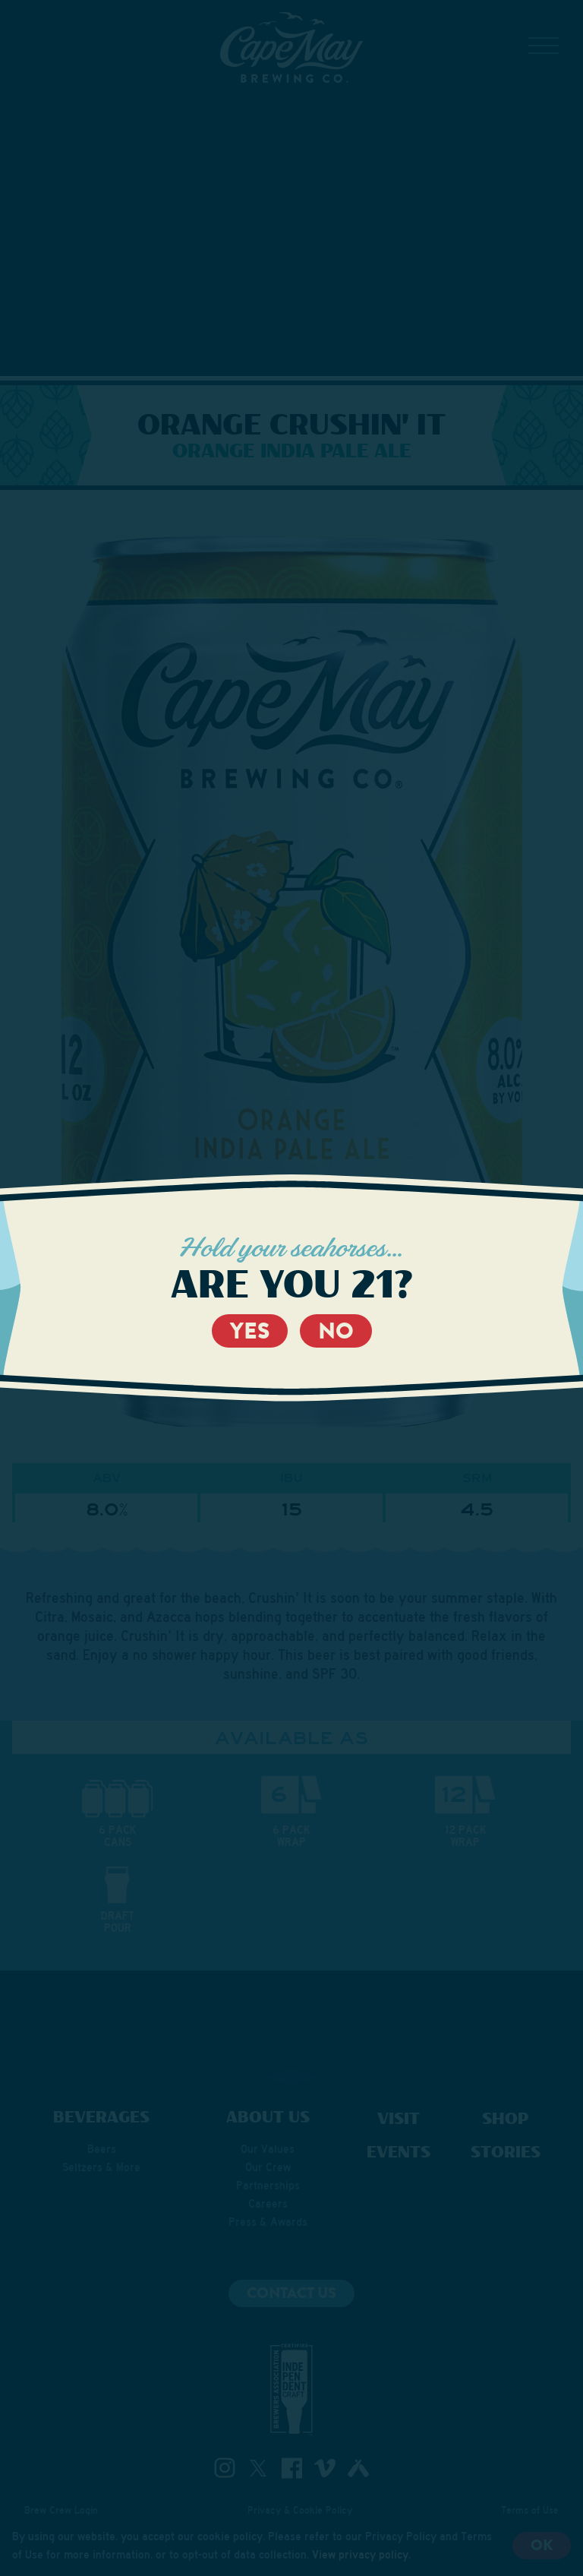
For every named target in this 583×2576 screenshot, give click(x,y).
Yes (249, 1331)
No (336, 1331)
